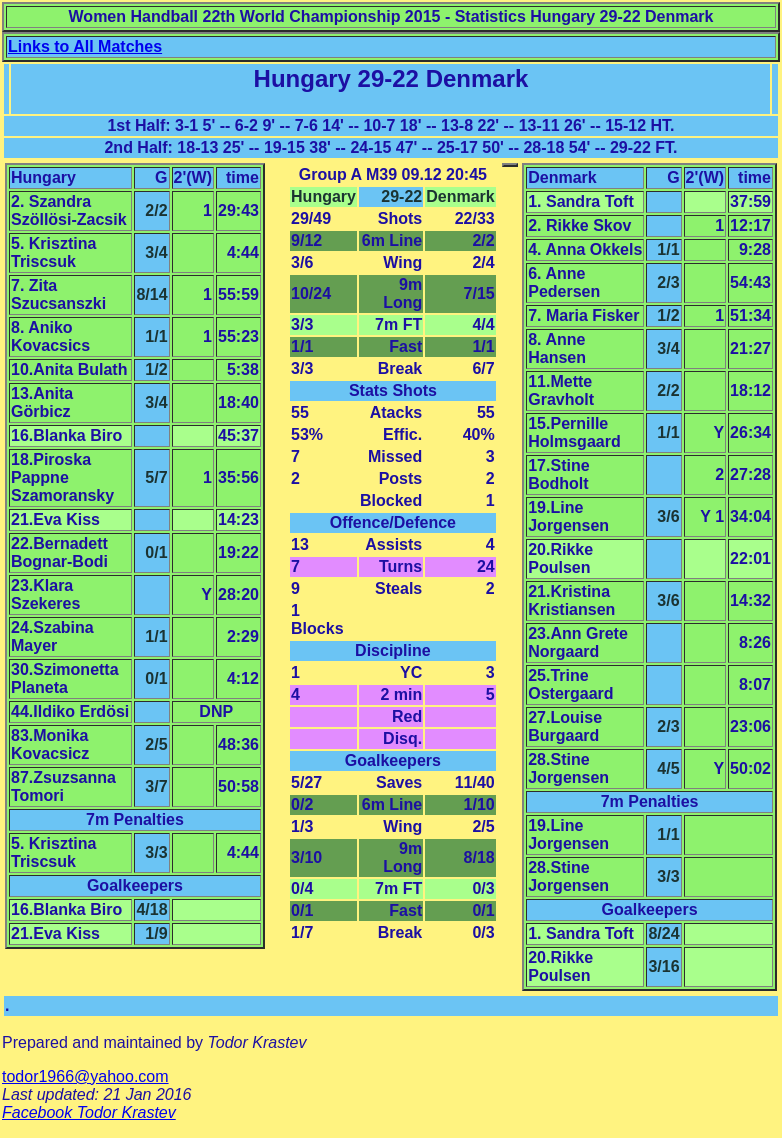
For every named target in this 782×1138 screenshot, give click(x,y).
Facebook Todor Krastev (89, 1112)
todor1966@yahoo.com (85, 1076)
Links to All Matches (85, 46)
